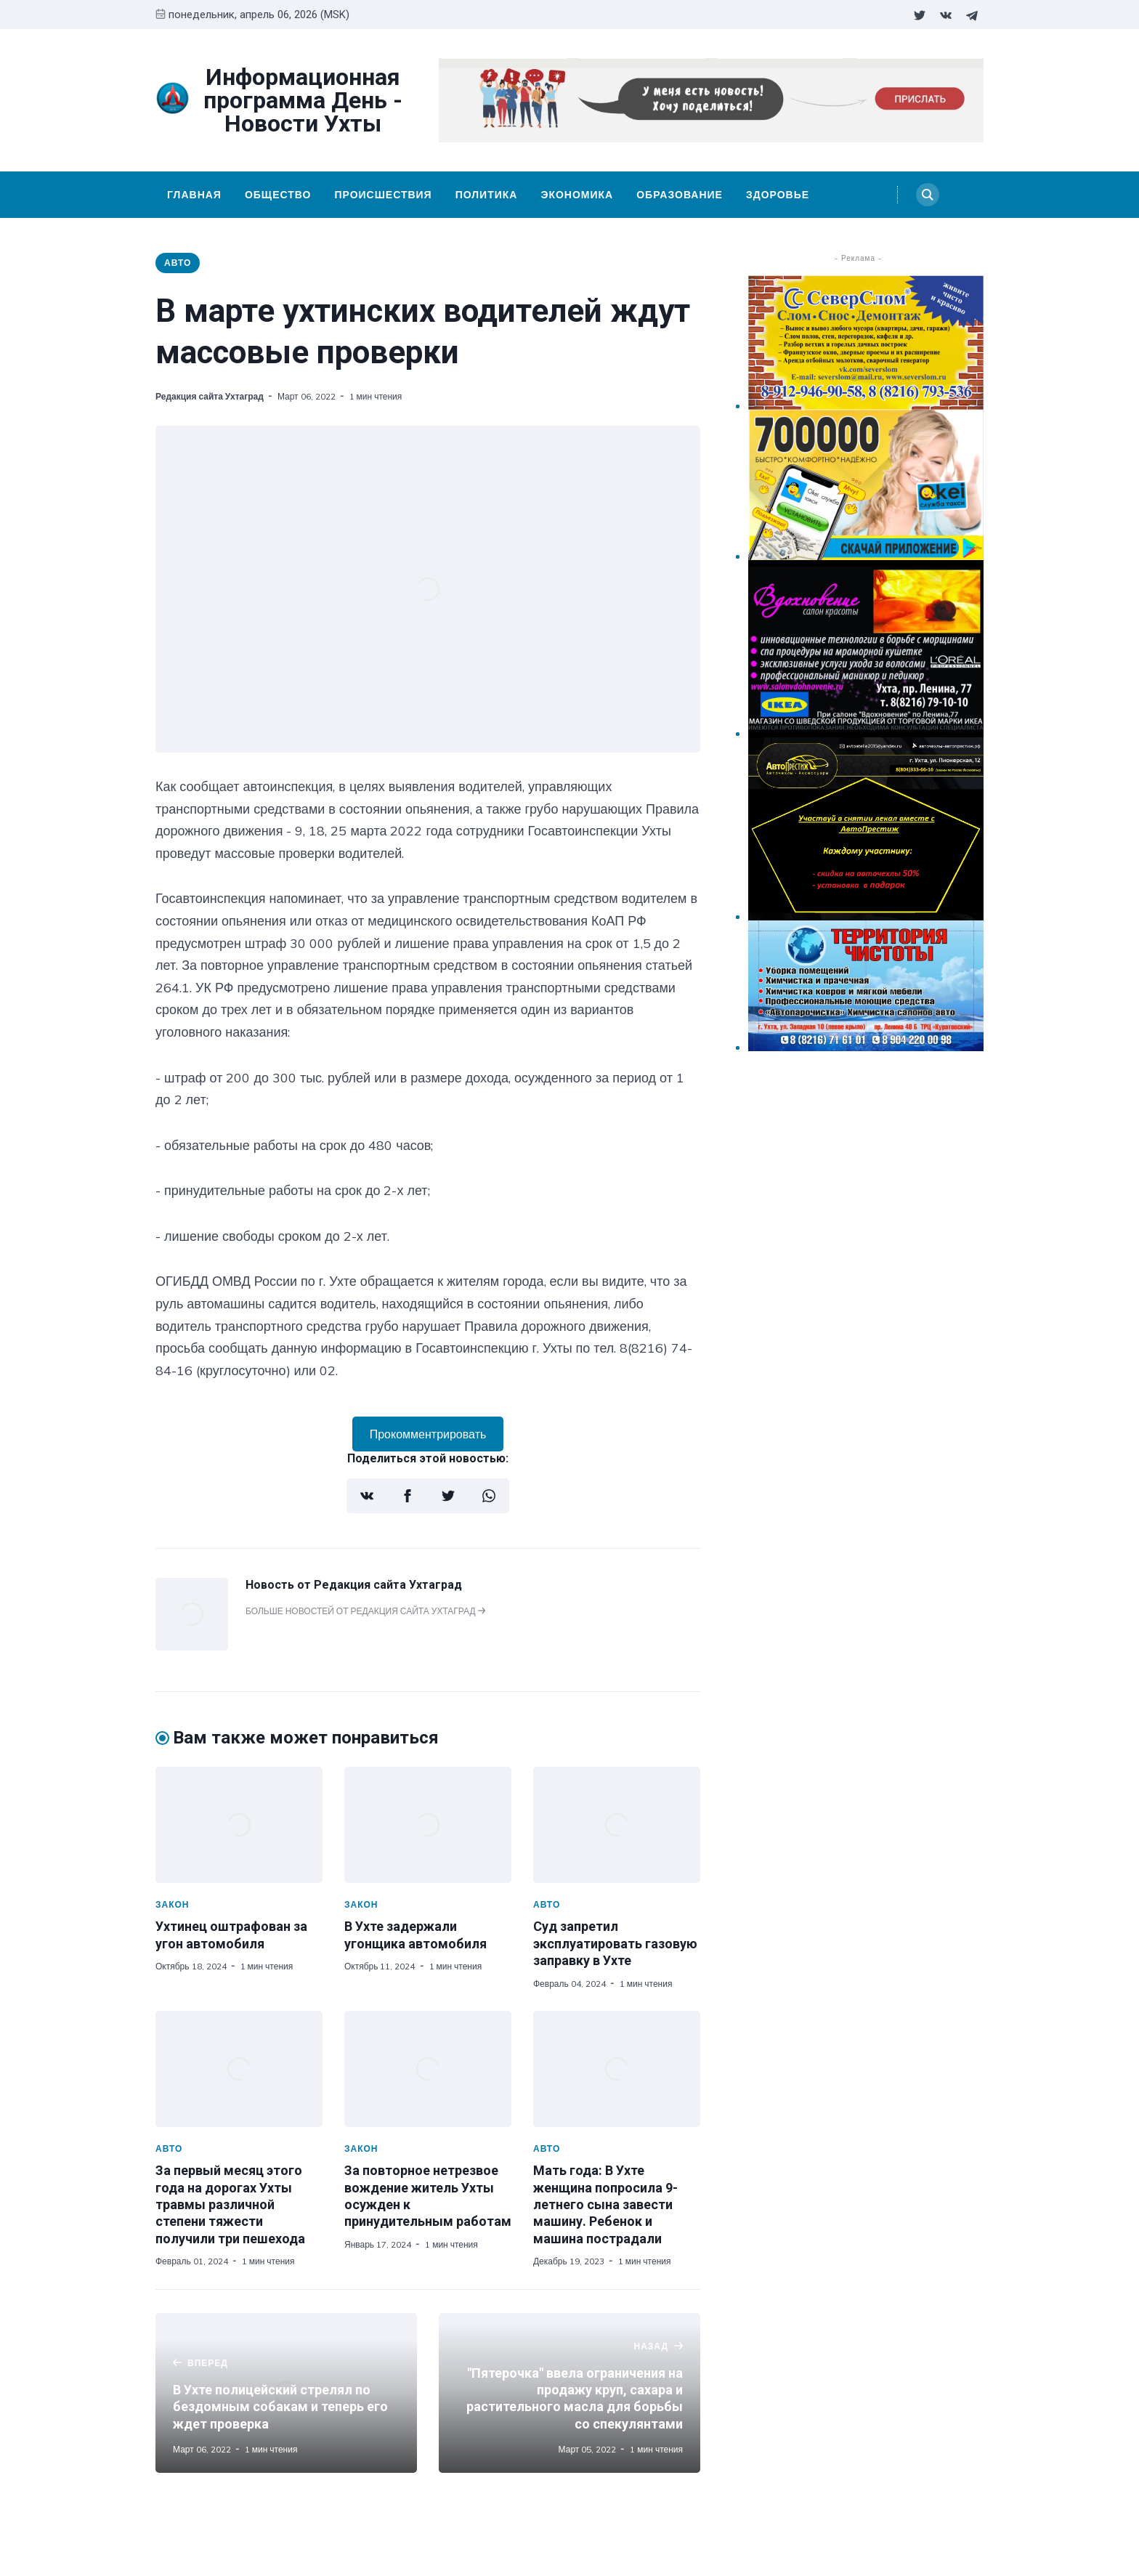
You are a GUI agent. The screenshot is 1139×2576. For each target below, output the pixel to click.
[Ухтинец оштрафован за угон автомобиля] (239, 1825)
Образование (679, 194)
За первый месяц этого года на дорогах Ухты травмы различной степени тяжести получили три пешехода (230, 2204)
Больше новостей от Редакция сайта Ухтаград (365, 1610)
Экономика (576, 194)
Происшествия (382, 194)
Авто (177, 262)
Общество (278, 194)
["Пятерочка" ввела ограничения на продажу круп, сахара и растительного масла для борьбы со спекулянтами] (569, 2393)
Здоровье (777, 194)
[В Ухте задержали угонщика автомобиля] (427, 1825)
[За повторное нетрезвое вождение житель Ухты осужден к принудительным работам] (427, 2069)
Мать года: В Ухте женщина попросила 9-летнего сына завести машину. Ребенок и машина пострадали (605, 2204)
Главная (194, 194)
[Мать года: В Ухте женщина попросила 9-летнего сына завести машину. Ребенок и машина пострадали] (616, 2069)
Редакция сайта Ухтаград (209, 396)
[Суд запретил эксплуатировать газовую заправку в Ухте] (616, 1825)
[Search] (927, 194)
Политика (486, 194)
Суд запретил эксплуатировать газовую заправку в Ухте (615, 1943)
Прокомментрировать (428, 1434)
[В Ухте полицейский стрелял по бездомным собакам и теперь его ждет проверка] (286, 2393)
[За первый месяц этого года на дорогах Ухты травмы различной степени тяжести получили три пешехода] (239, 2069)
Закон (172, 1904)
